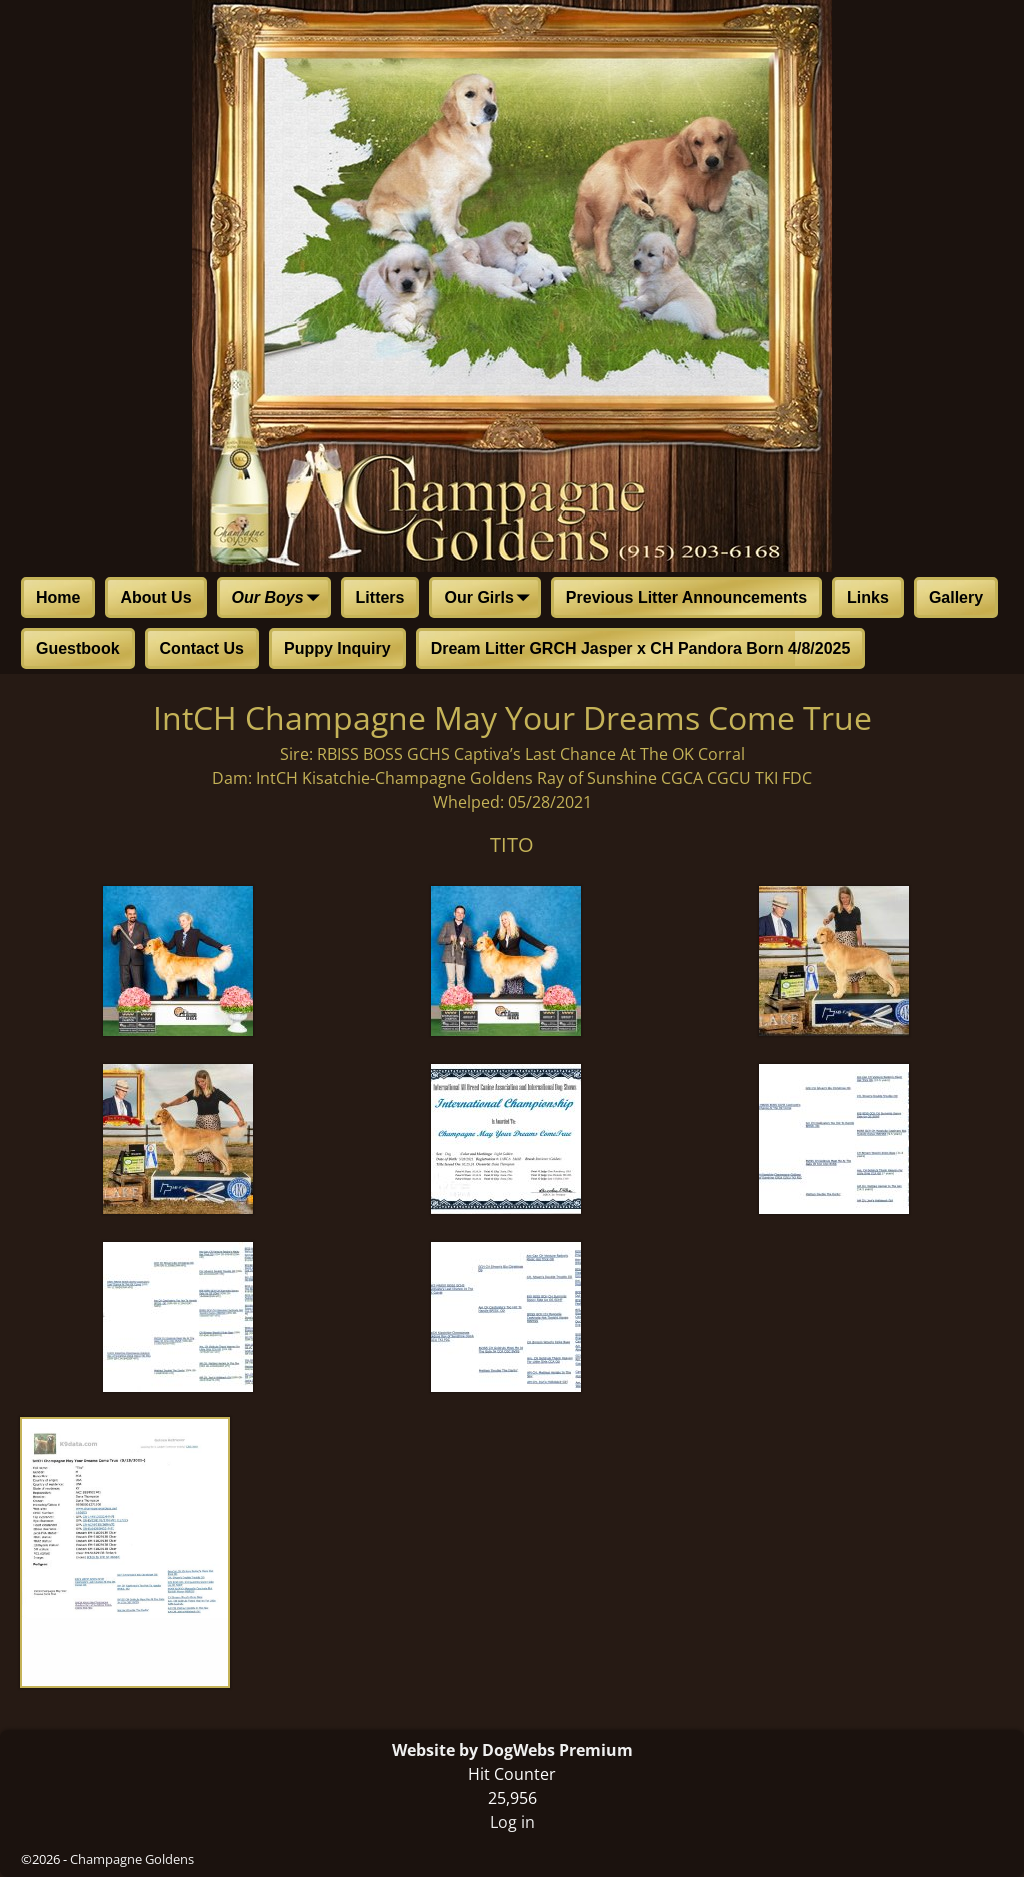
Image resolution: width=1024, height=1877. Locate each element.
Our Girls (490, 599)
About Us (155, 597)
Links (868, 597)
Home (58, 597)
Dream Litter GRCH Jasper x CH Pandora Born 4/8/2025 (641, 648)
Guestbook (78, 648)
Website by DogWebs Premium (512, 1750)
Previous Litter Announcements (686, 597)
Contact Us (202, 648)
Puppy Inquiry (337, 648)
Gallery (956, 597)
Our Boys (280, 599)
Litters (380, 597)
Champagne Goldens (132, 1859)
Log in (512, 1822)
